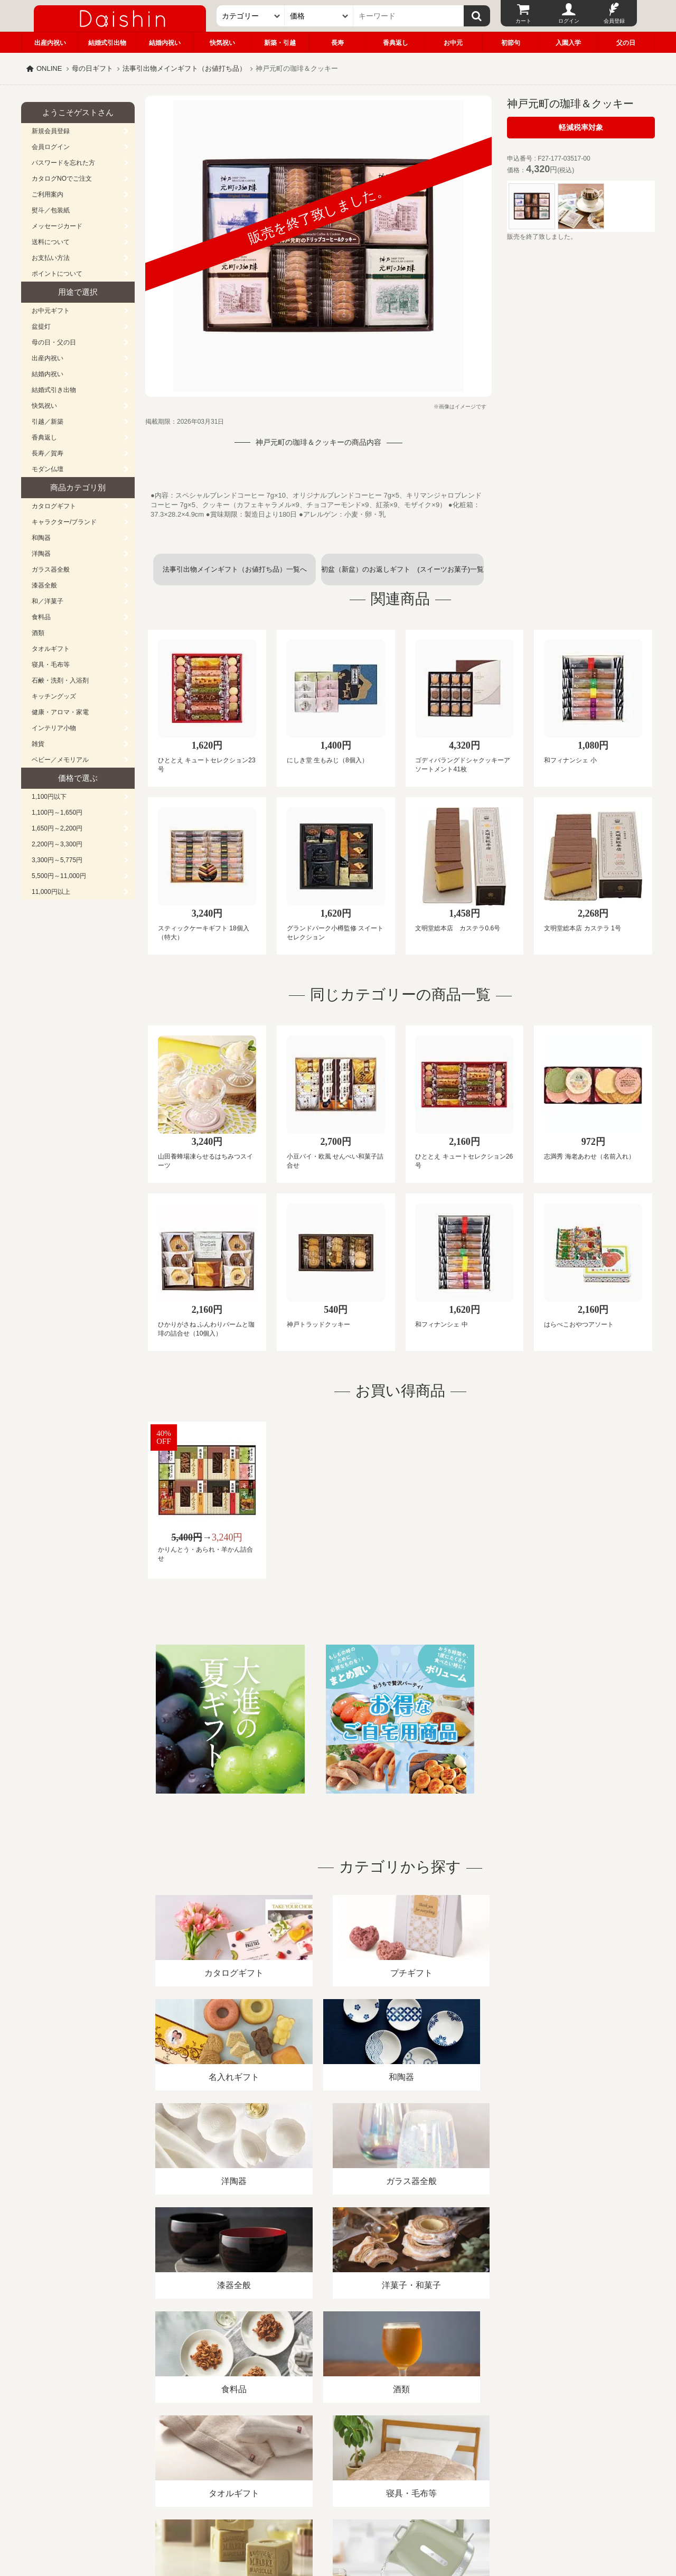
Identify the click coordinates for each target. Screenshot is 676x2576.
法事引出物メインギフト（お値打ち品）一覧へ (235, 569)
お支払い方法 (51, 258)
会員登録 (614, 21)
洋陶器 (41, 553)
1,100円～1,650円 (57, 812)
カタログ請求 (403, 2454)
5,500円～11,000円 (59, 876)
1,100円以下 (49, 796)
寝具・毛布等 (51, 664)
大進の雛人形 (338, 2524)
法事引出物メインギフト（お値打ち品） (184, 68)
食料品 (41, 617)
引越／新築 (47, 421)
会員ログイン (51, 147)
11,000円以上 (51, 891)
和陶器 (41, 538)
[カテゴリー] (251, 15)
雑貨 (38, 744)
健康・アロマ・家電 (60, 712)
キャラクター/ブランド (64, 522)
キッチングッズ (54, 696)
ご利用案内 (47, 194)
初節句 (510, 42)
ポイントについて (57, 273)
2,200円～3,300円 (57, 844)
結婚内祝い (165, 42)
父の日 (625, 42)
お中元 (453, 42)
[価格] (319, 15)
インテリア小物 (54, 728)
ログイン (568, 21)
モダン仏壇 (47, 469)
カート (523, 21)
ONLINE (49, 68)
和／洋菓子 (47, 601)
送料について (51, 242)
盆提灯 (41, 326)
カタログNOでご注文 (62, 178)
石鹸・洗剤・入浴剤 (60, 680)
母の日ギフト (92, 68)
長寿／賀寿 (47, 453)
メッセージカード (57, 226)
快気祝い (222, 42)
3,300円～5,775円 (57, 860)
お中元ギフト (51, 310)
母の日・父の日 (54, 342)
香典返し (395, 42)
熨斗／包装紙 (51, 210)
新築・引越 (280, 42)
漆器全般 (44, 585)
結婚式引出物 (107, 42)
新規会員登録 (51, 131)
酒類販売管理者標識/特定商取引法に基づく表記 (208, 2454)
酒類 (38, 633)
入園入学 (568, 42)
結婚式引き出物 (54, 390)
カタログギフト (54, 506)
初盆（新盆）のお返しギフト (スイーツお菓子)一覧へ (402, 575)
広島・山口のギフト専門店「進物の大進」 (338, 2511)
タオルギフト (51, 648)
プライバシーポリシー (332, 2454)
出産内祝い (50, 42)
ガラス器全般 (51, 569)
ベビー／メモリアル (60, 759)
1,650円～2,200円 (57, 828)
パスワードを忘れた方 (63, 162)
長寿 (337, 42)
